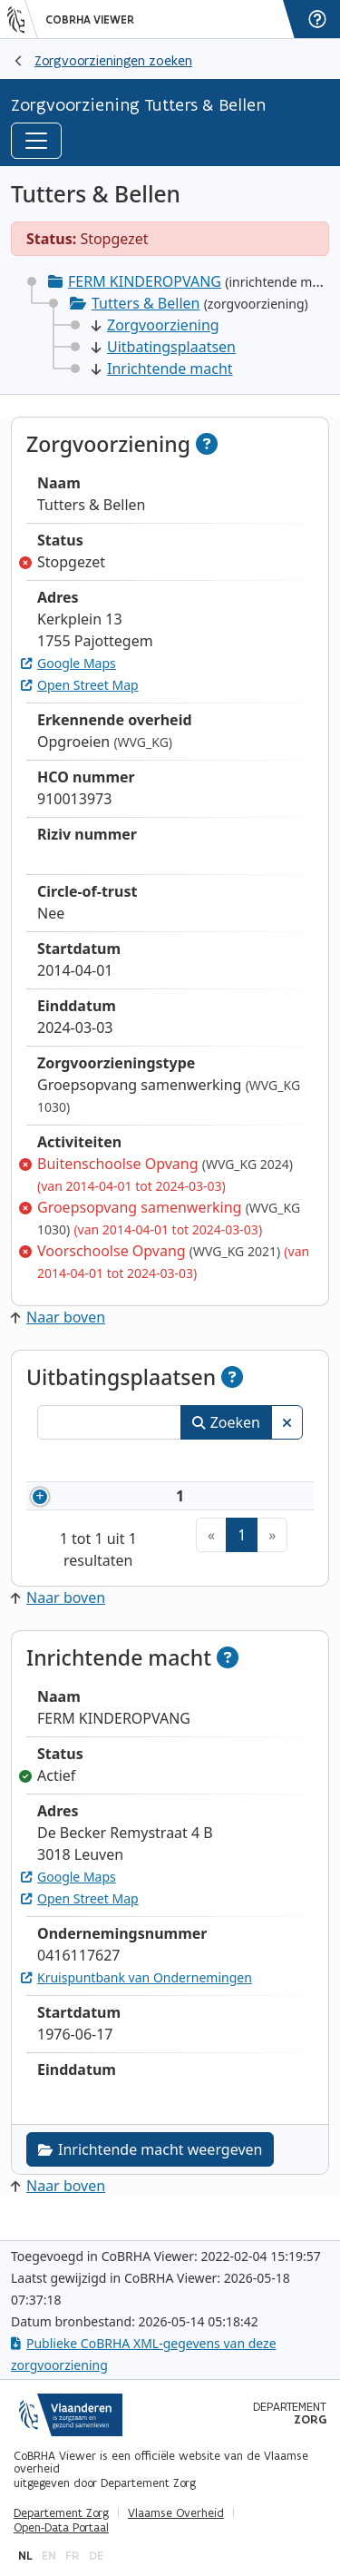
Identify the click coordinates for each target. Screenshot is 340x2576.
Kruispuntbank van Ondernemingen (136, 1999)
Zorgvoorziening (155, 325)
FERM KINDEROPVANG (144, 281)
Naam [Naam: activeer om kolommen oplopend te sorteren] (232, 1463)
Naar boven (58, 1317)
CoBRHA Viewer (89, 20)
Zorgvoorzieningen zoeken (113, 60)
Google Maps (68, 663)
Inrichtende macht (162, 369)
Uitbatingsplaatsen (164, 347)
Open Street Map (80, 684)
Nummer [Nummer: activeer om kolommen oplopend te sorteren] (109, 1463)
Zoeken (226, 1422)
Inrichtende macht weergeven (150, 2171)
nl (25, 2555)
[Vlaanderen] (22, 19)
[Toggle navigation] (36, 141)
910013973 (136, 1507)
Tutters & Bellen (145, 303)
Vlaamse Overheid (176, 2513)
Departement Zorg (61, 2513)
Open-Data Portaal (61, 2528)
